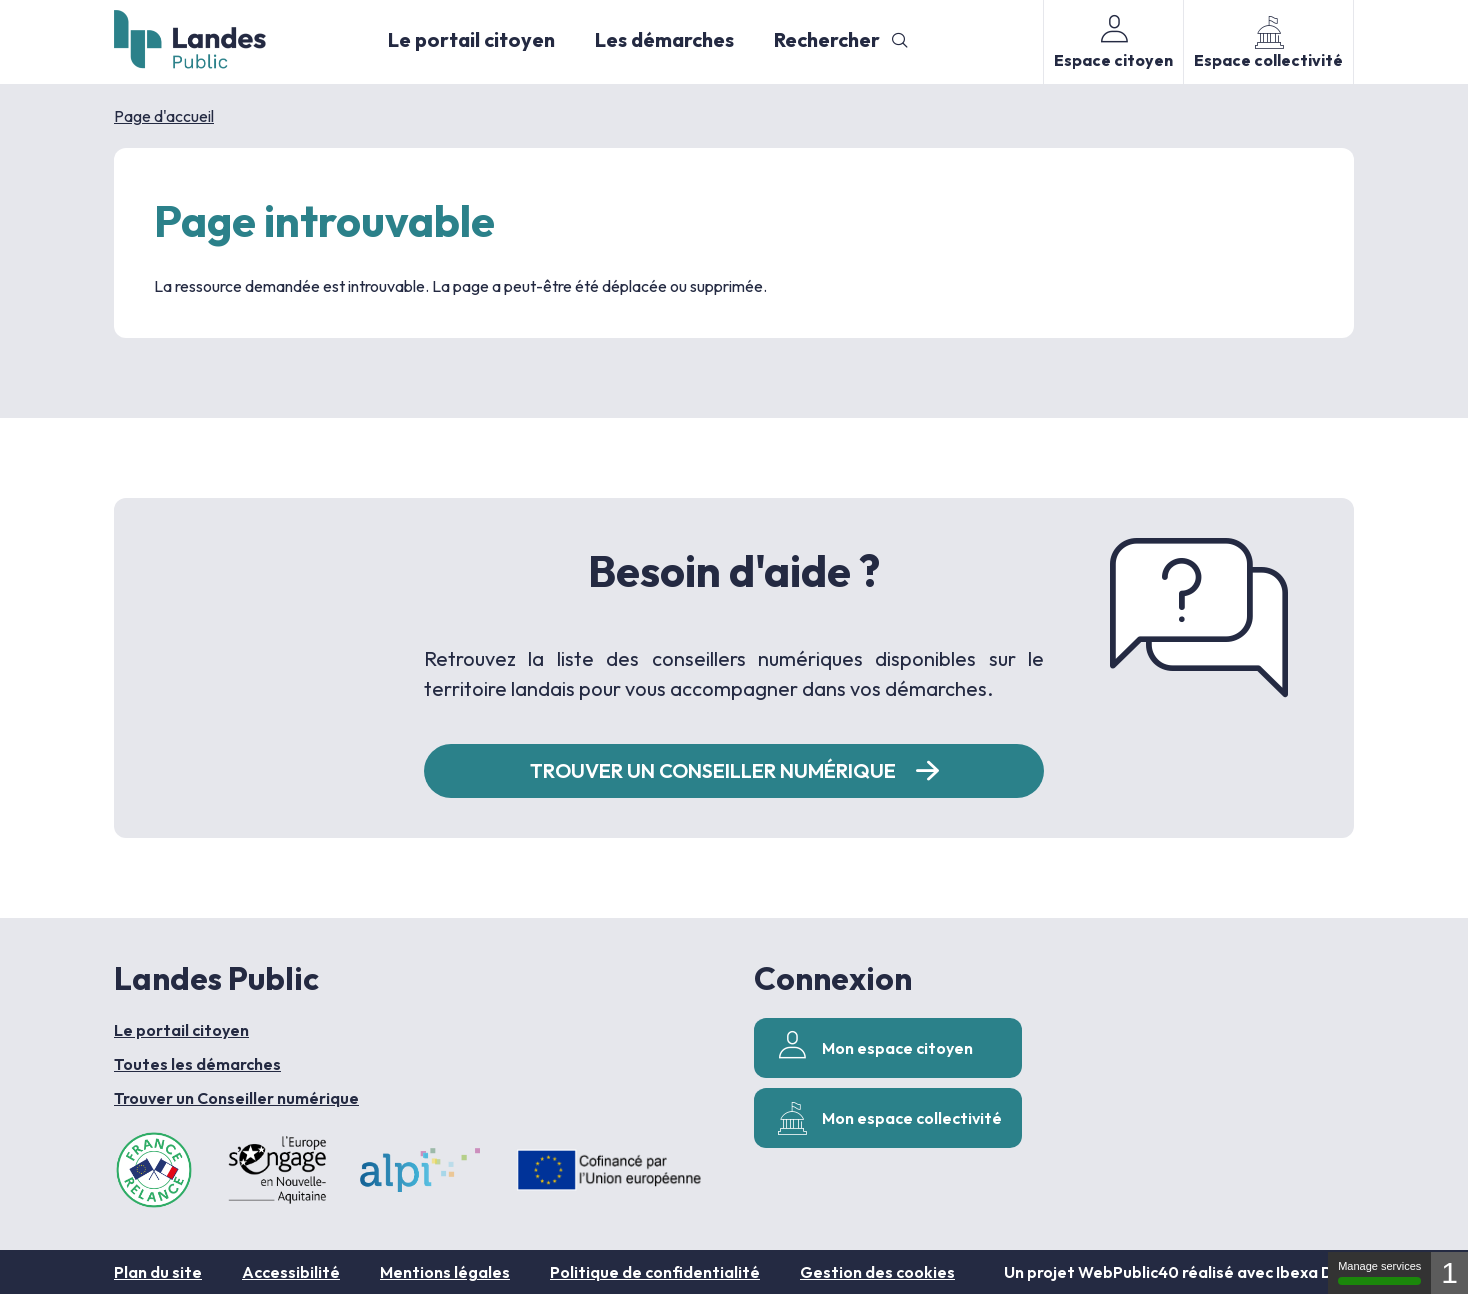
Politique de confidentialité (655, 1272)
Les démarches (664, 39)
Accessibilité (291, 1272)
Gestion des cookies (877, 1272)
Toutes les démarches (197, 1064)
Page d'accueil (164, 116)
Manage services (1379, 1272)
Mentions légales (445, 1272)
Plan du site (158, 1272)
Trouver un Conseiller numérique (236, 1098)
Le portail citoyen (471, 39)
